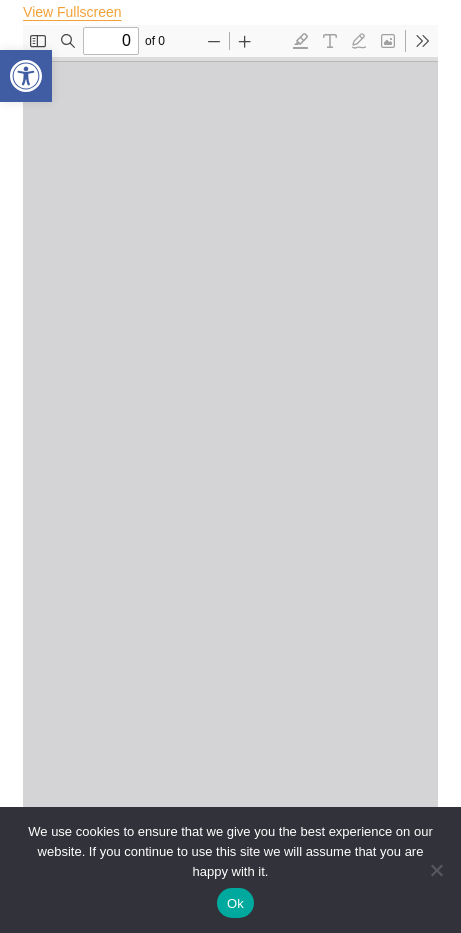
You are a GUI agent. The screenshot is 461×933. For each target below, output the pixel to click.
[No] (436, 870)
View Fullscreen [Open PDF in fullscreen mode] (72, 12)
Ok (235, 903)
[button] (26, 76)
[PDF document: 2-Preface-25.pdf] (230, 475)
